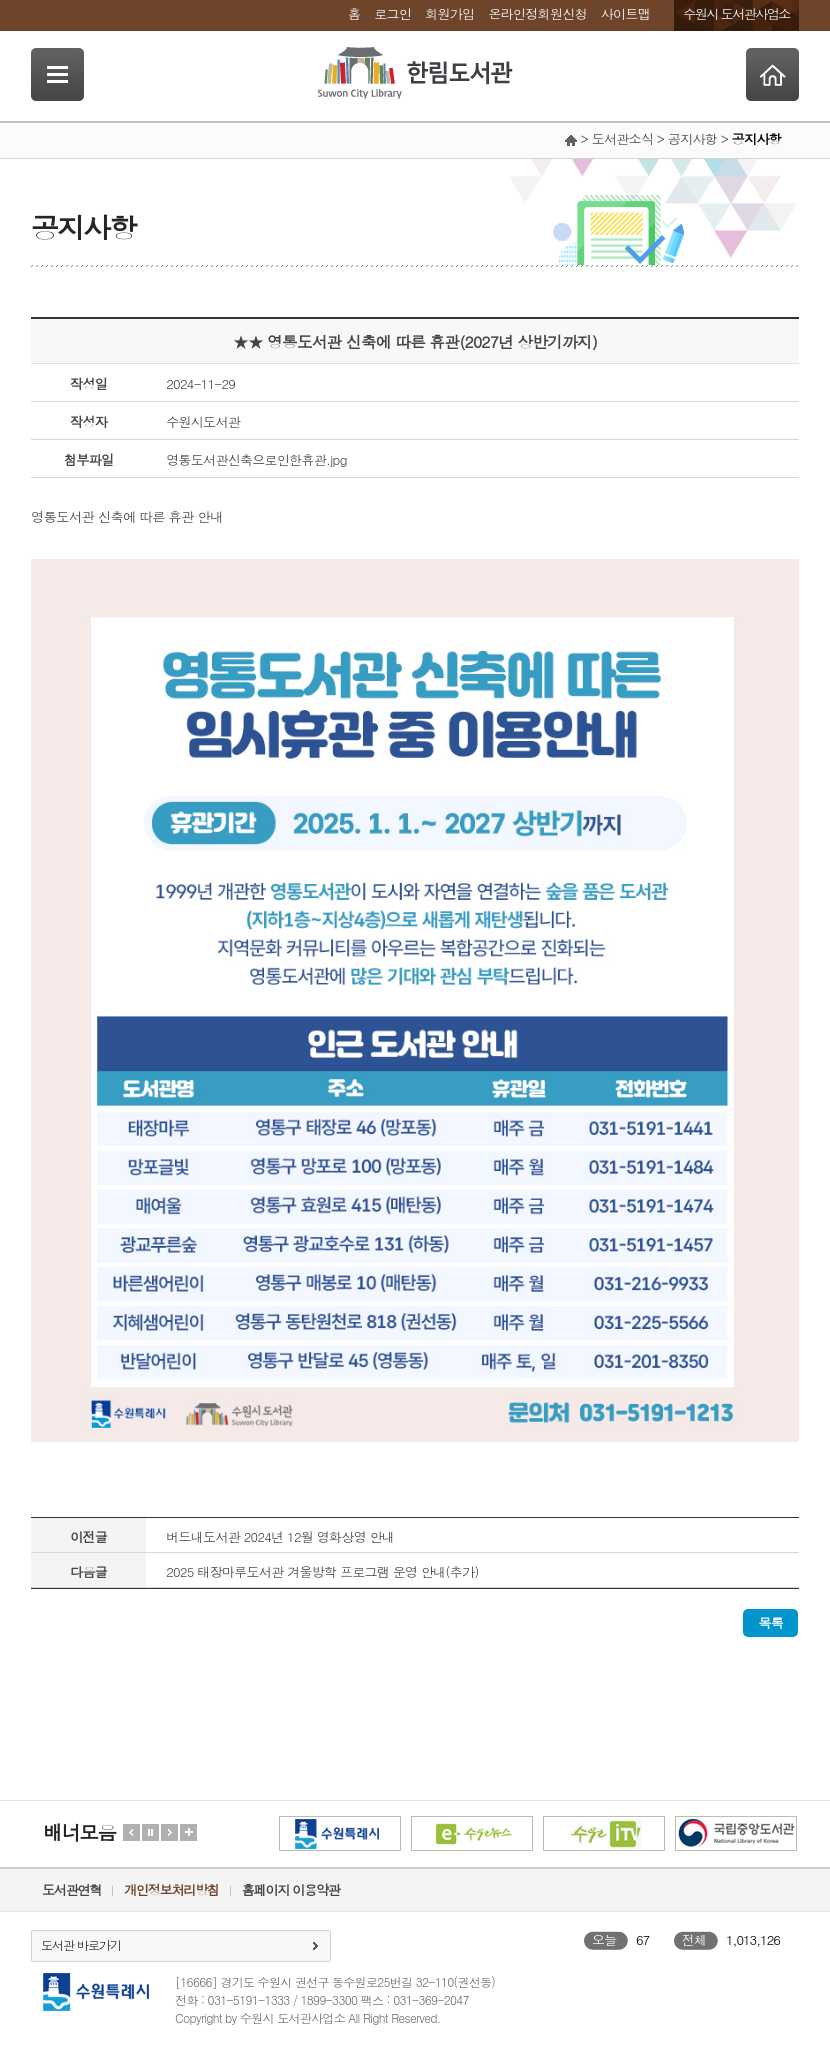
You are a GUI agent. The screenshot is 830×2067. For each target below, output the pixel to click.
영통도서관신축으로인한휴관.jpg (256, 459)
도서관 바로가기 (81, 1944)
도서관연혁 (71, 1889)
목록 (770, 1622)
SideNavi (57, 74)
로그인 (392, 13)
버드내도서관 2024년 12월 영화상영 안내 (280, 1536)
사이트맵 (625, 13)
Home (772, 74)
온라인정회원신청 (537, 13)
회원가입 (449, 13)
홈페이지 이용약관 (291, 1889)
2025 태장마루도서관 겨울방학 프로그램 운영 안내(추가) (322, 1571)
